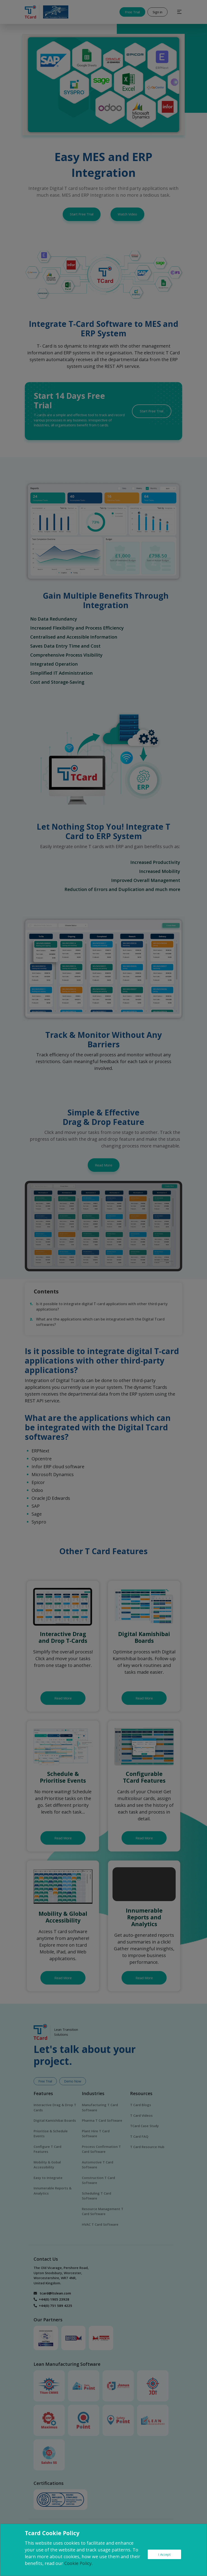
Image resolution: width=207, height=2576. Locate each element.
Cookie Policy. (78, 2563)
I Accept (164, 2554)
